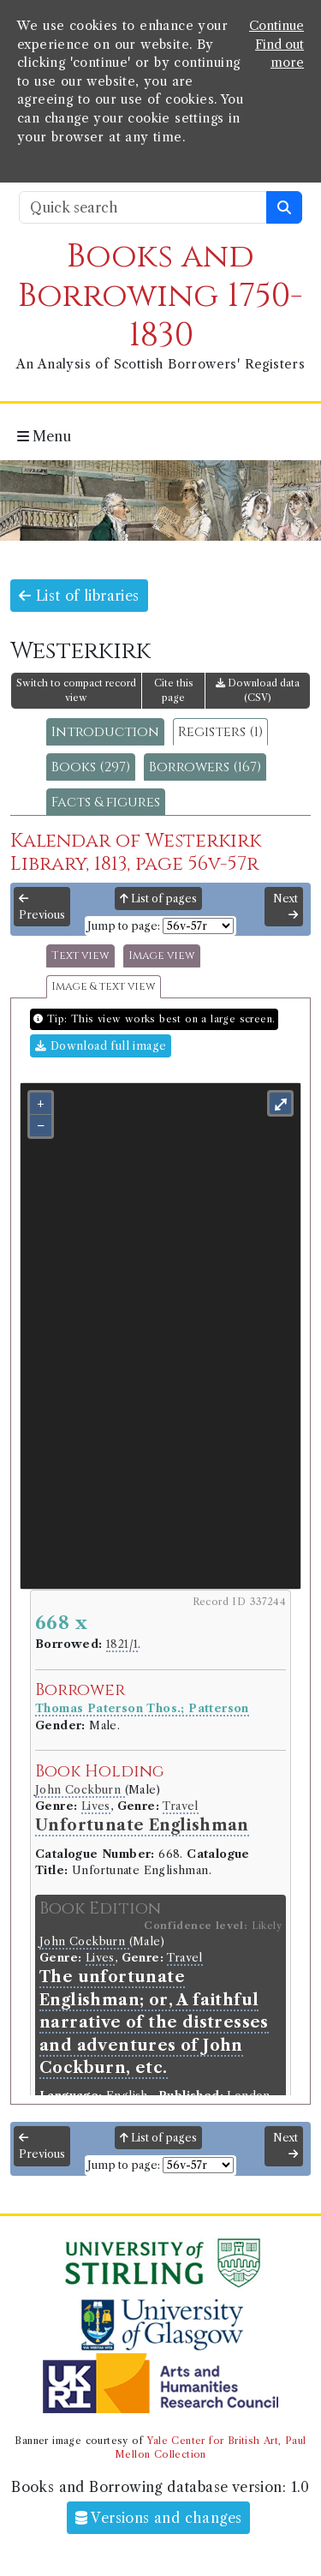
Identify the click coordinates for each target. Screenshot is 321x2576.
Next (285, 906)
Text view (80, 956)
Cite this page (173, 690)
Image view (161, 956)
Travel (180, 1806)
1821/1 (122, 1644)
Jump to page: (123, 926)
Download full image (100, 1045)
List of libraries (79, 595)
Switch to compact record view (76, 690)
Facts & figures (105, 802)
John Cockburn (80, 1789)
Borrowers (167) (205, 767)
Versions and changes (158, 2517)
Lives (95, 1806)
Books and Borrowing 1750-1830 (160, 296)
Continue (276, 25)
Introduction (105, 731)
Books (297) (90, 767)
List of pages (158, 898)
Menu (44, 436)
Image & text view (103, 986)
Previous (42, 907)
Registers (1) (220, 731)
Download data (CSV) (258, 690)
